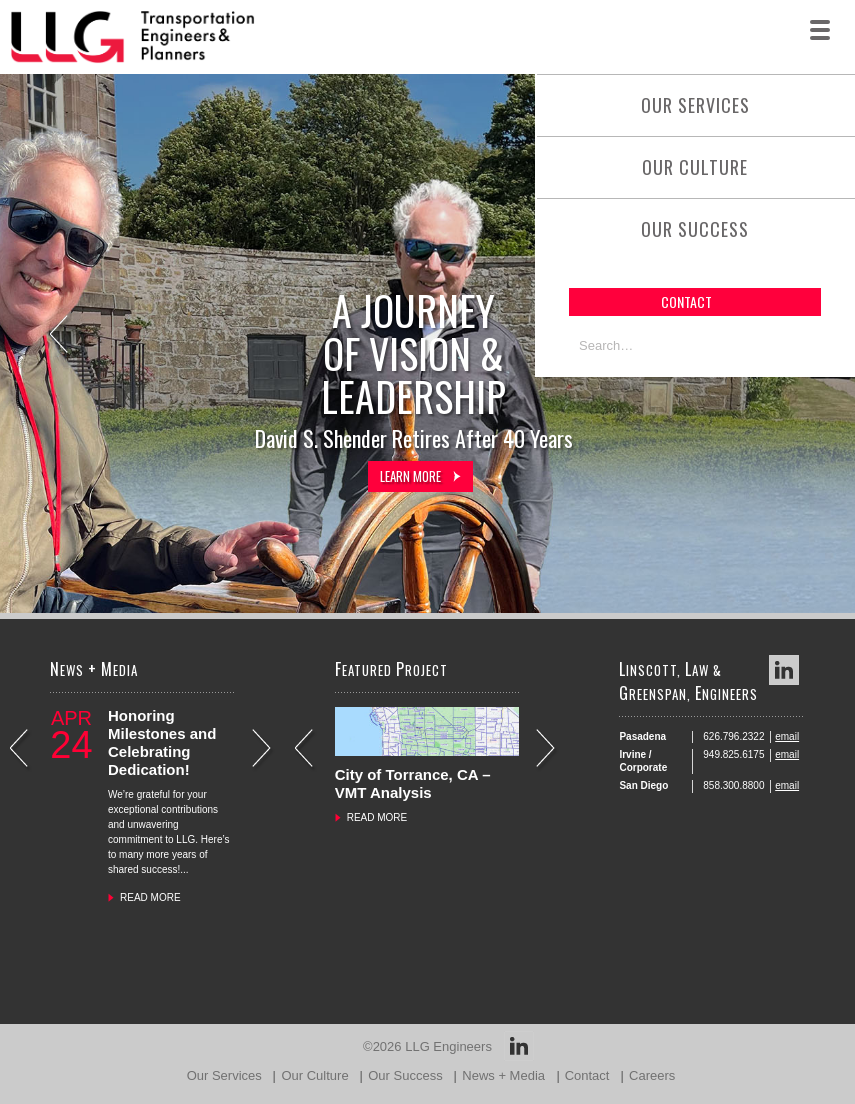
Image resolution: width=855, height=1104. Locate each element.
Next (263, 750)
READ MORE (150, 897)
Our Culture (695, 167)
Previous (61, 336)
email (787, 736)
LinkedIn (784, 670)
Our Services (695, 105)
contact (686, 301)
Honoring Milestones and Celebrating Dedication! (162, 742)
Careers (652, 1075)
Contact (587, 1075)
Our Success (695, 229)
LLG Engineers (448, 1046)
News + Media (503, 1075)
